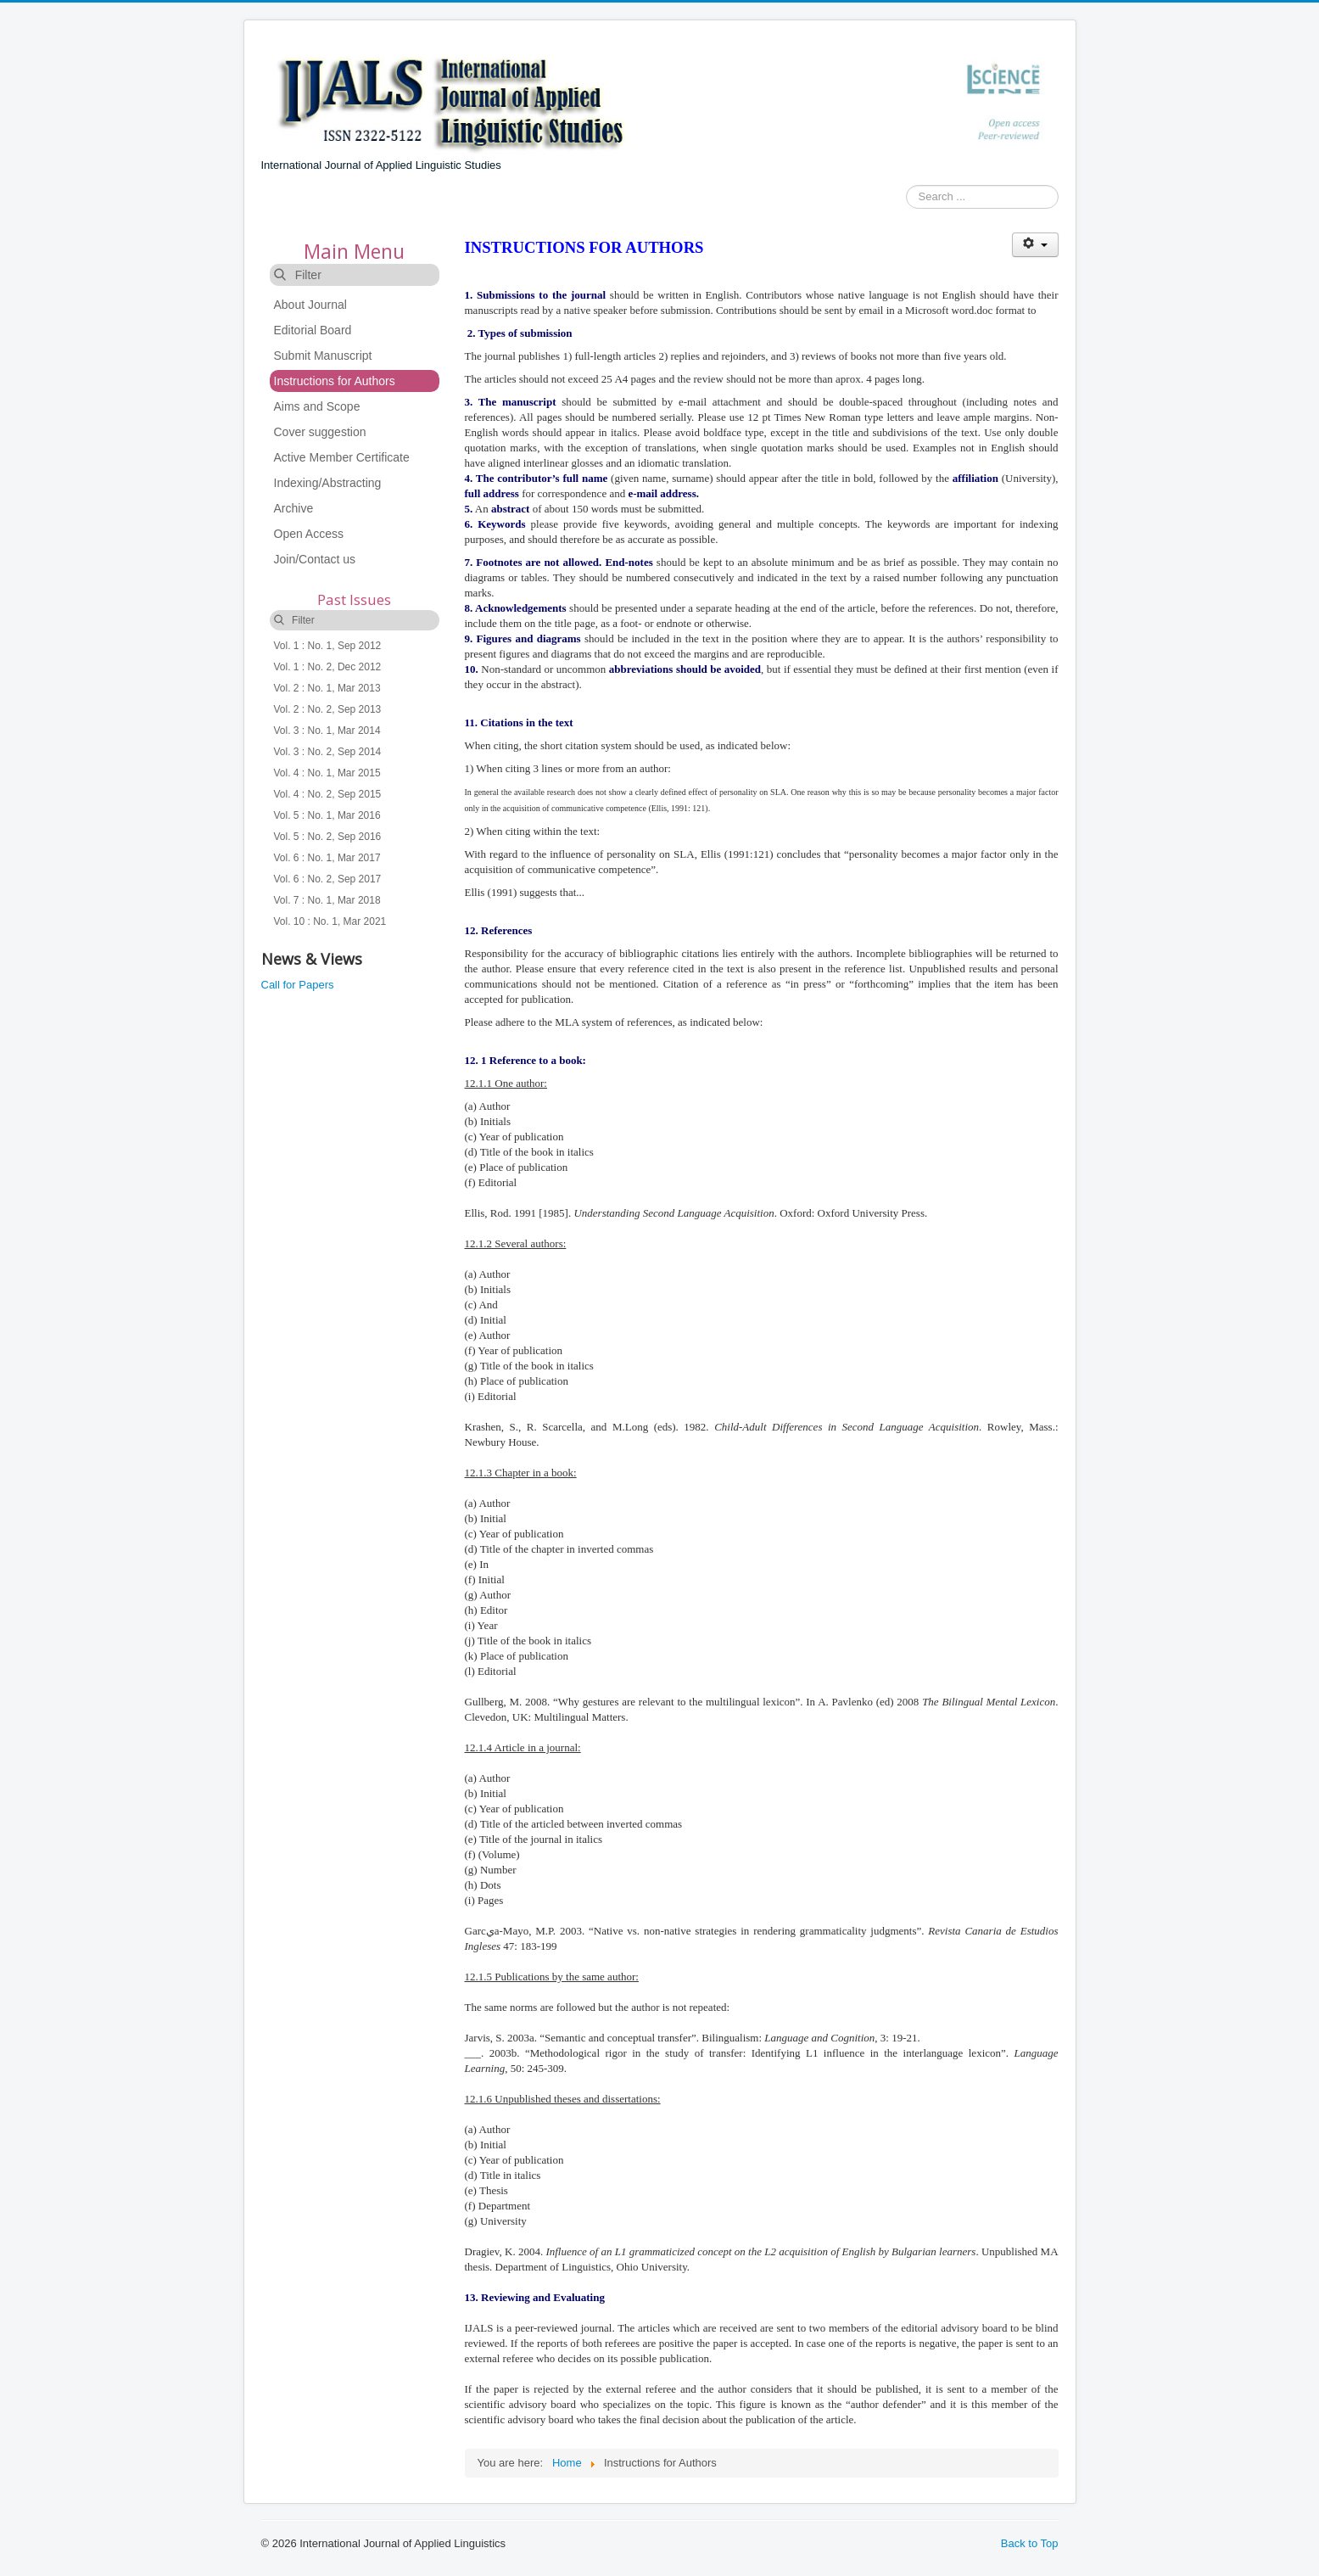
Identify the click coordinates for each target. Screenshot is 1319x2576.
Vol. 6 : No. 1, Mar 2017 (327, 858)
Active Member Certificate (342, 457)
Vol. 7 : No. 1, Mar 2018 (327, 900)
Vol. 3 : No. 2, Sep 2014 (328, 752)
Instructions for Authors (334, 381)
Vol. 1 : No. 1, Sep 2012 (328, 646)
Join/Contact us (315, 559)
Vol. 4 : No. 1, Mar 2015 (327, 773)
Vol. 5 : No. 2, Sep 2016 (328, 837)
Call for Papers (297, 984)
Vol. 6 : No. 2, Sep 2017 (328, 879)
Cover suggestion (320, 432)
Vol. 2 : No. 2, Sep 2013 (328, 709)
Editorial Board (313, 330)
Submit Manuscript (323, 355)
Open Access (309, 533)
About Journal (310, 304)
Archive (294, 508)
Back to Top (1030, 2543)
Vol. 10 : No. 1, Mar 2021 (330, 921)
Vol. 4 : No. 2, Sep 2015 (328, 794)
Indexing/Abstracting (328, 483)
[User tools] (1035, 244)
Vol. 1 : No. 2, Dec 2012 (328, 667)
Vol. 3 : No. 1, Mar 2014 (327, 730)
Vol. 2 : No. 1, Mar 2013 (327, 688)
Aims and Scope (317, 406)
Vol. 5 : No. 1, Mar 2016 (327, 815)
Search (906, 197)
